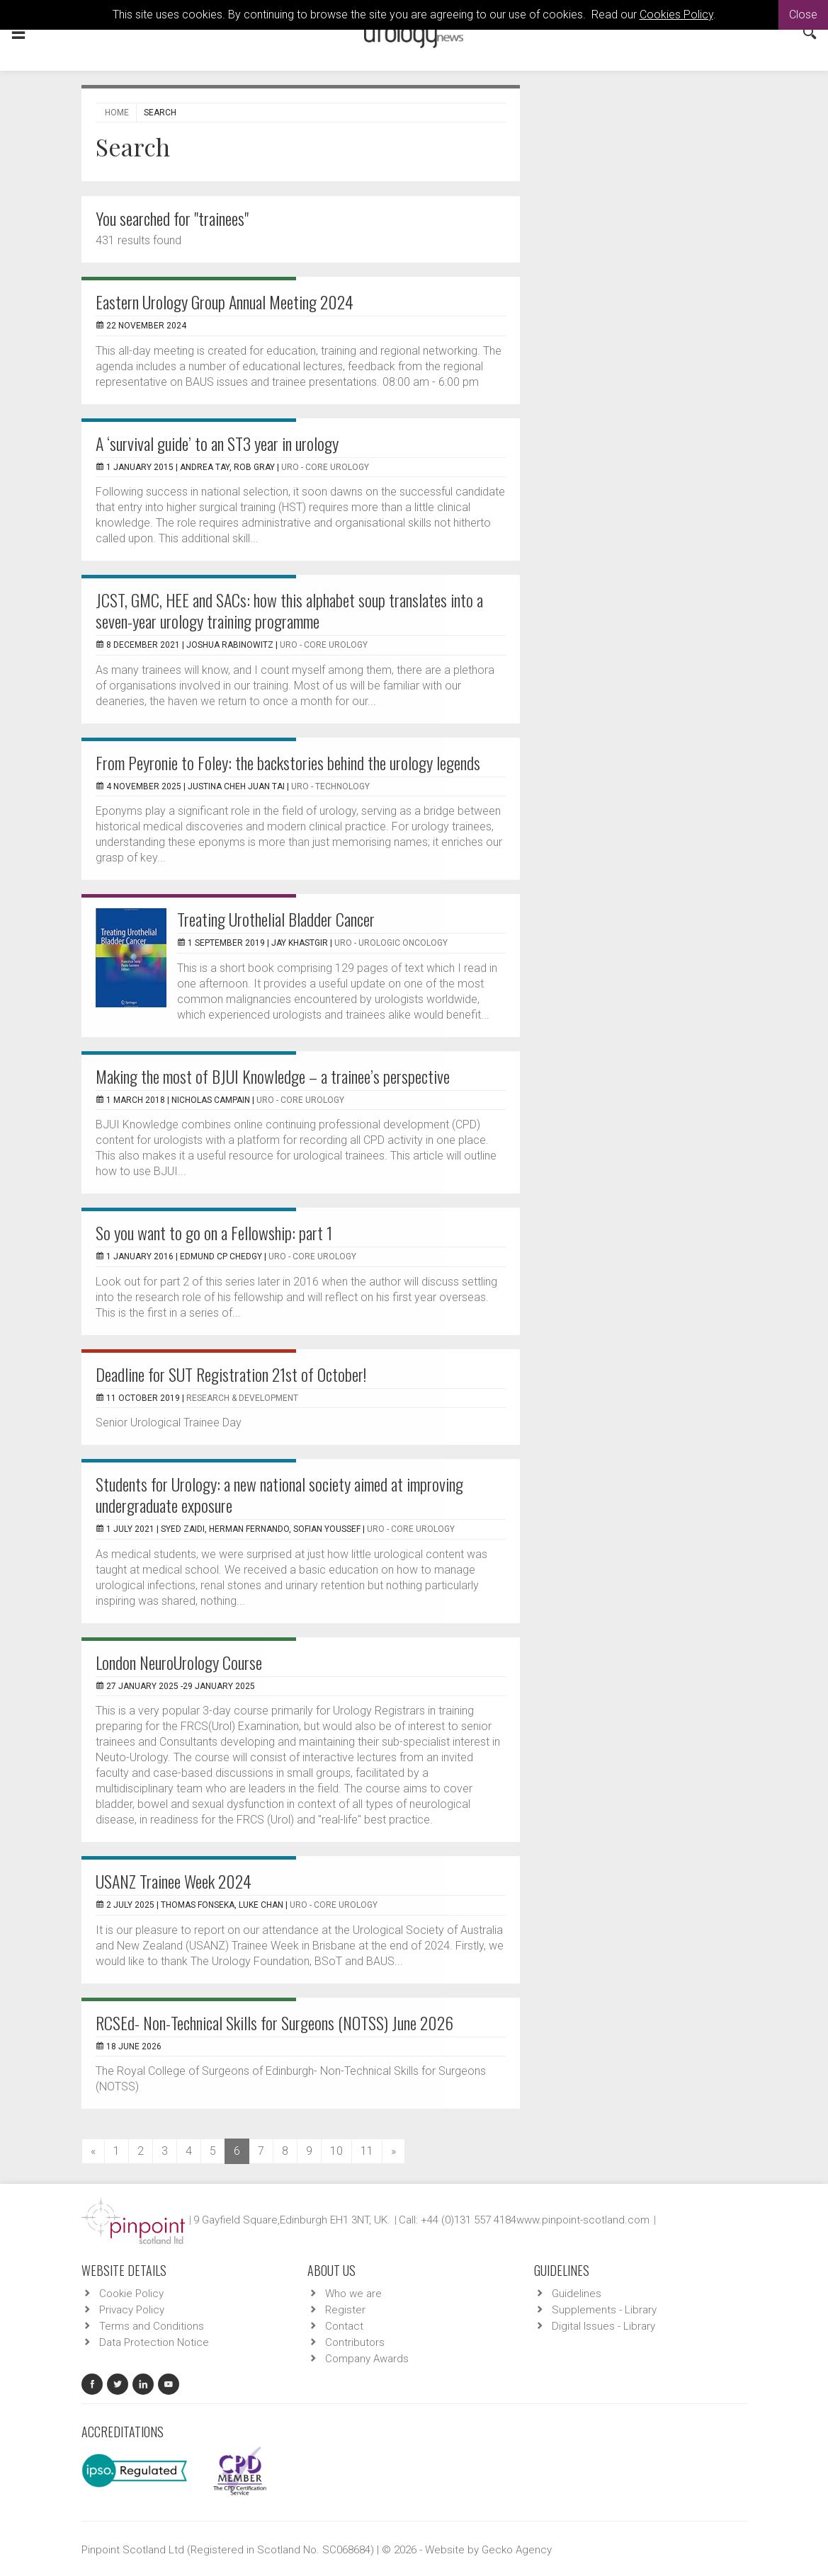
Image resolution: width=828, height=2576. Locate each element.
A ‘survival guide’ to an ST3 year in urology (217, 443)
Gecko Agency (517, 2549)
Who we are (353, 2293)
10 (336, 2151)
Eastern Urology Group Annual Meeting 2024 (224, 301)
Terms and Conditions (151, 2326)
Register (345, 2309)
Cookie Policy (131, 2293)
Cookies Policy (676, 14)
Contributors (355, 2342)
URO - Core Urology (325, 467)
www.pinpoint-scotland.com (583, 2220)
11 (367, 2151)
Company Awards (367, 2358)
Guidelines (576, 2293)
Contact (344, 2326)
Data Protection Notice (154, 2342)
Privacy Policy (131, 2309)
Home (117, 113)
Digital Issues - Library (603, 2326)
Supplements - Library (604, 2309)
